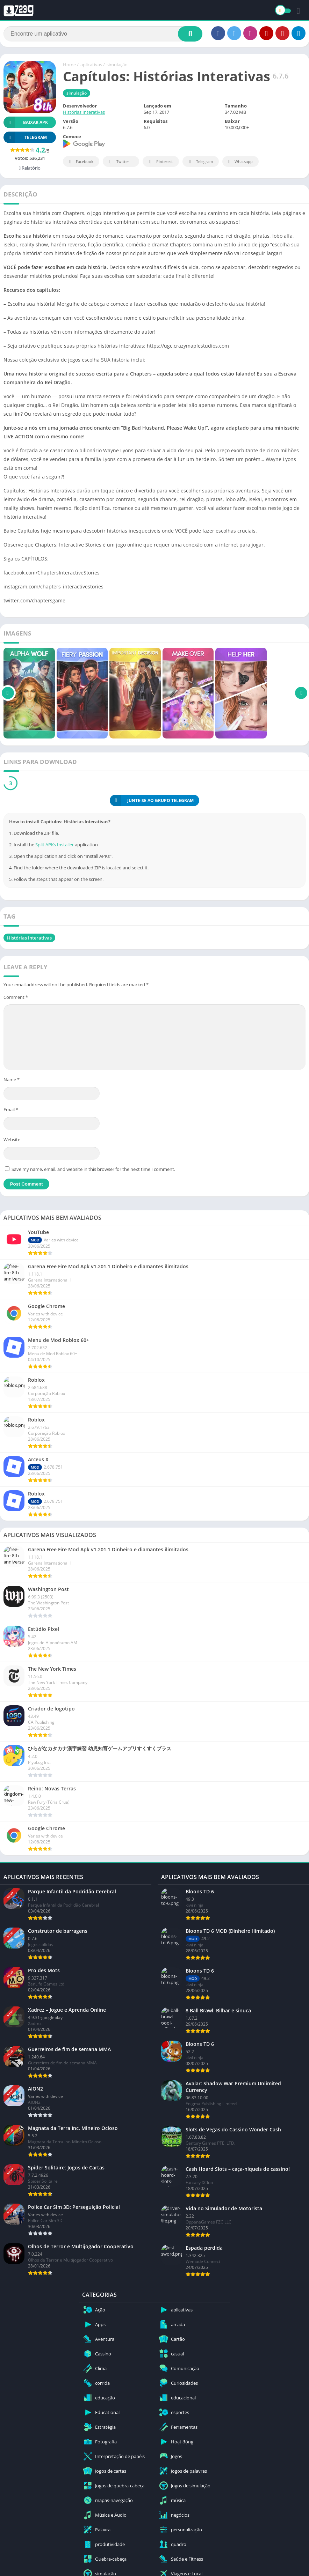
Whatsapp (240, 161)
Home (69, 64)
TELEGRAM (25, 137)
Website (11, 1139)
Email (10, 1109)
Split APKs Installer (54, 844)
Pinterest (160, 161)
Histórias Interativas (84, 112)
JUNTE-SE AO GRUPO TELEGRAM (152, 800)
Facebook (80, 161)
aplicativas (91, 64)
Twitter (118, 161)
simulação (117, 64)
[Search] (102, 34)
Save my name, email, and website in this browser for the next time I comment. (93, 1169)
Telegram (200, 161)
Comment (15, 997)
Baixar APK (25, 122)
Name (11, 1079)
